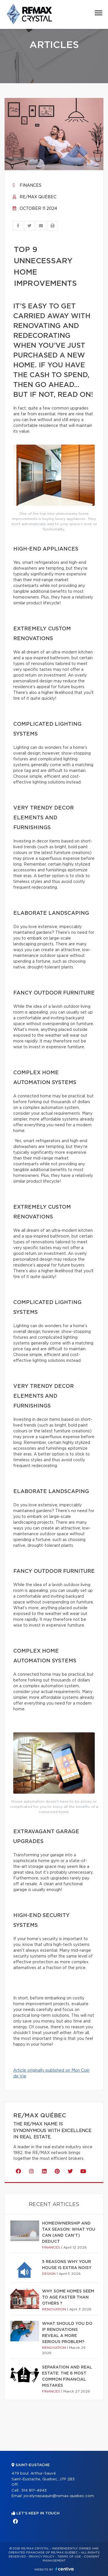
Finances (27, 186)
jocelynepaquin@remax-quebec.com (59, 2496)
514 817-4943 (34, 2490)
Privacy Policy (41, 2556)
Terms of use (69, 2556)
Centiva (64, 2569)
